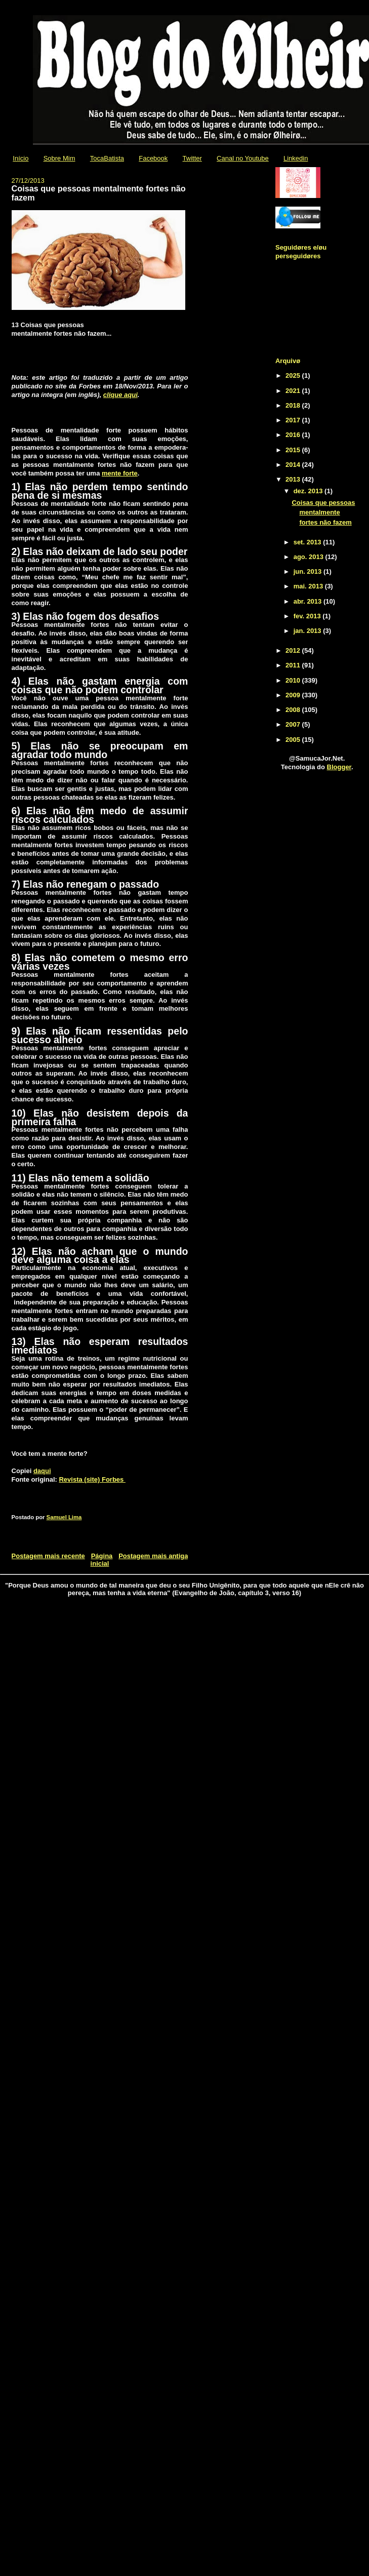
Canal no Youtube (243, 158)
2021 (293, 390)
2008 (293, 710)
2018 (293, 405)
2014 (293, 464)
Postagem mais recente (48, 1556)
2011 (293, 665)
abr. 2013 (308, 601)
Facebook (153, 158)
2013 (293, 479)
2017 (293, 420)
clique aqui (120, 395)
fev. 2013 (308, 616)
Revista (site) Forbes (92, 1479)
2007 (293, 724)
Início (20, 158)
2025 (293, 375)
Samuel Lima (64, 1517)
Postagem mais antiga (153, 1556)
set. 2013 (308, 542)
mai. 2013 (309, 586)
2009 (293, 695)
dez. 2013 (309, 491)
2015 (293, 450)
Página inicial (102, 1559)
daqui (42, 1471)
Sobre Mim (59, 158)
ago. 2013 (309, 557)
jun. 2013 (308, 571)
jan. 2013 (308, 631)
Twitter (192, 158)
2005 (293, 739)
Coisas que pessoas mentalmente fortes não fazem (323, 512)
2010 (293, 680)
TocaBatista (107, 158)
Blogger (339, 767)
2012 (293, 650)
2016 (293, 435)
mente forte (120, 473)
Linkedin (295, 158)
